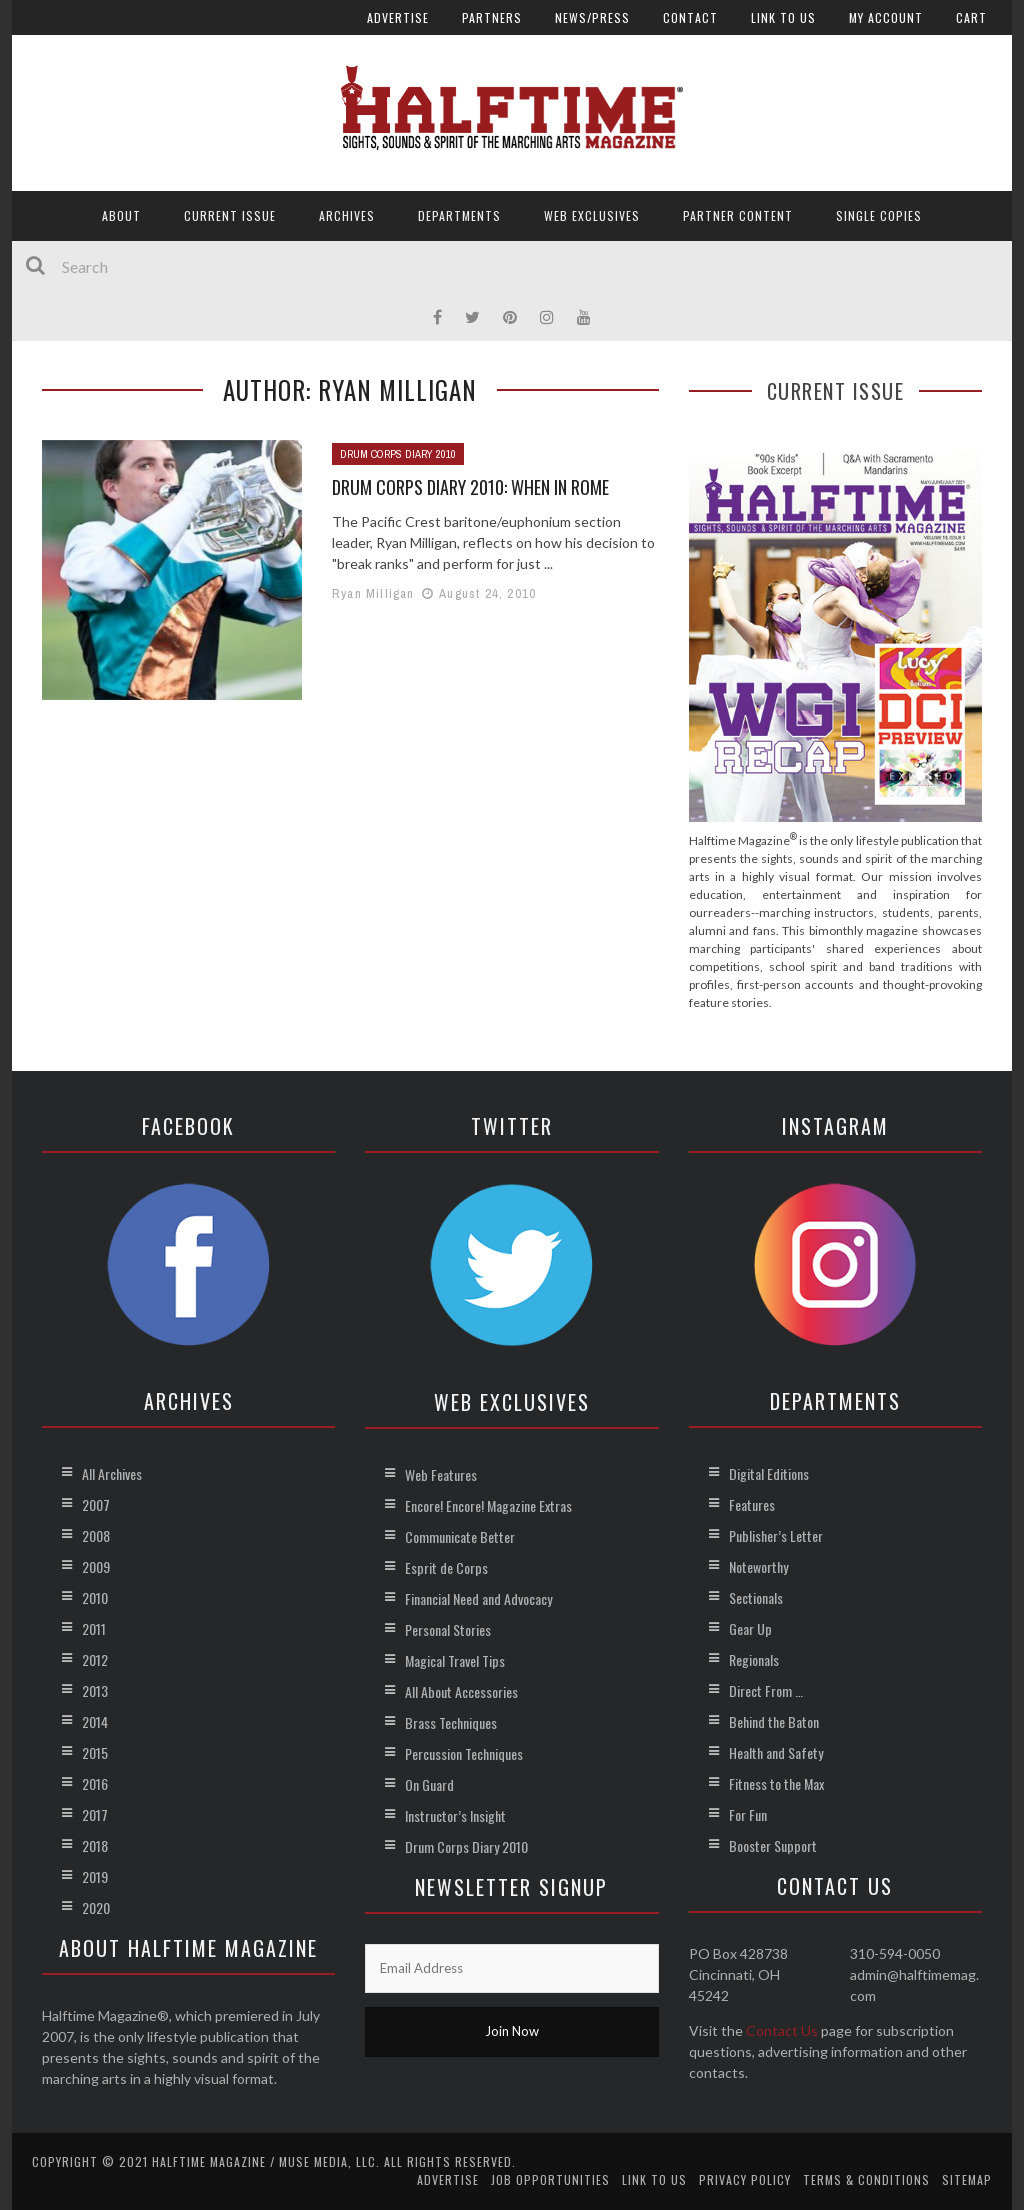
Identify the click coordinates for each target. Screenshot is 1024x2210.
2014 (95, 1721)
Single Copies (879, 215)
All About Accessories (461, 1691)
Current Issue (230, 215)
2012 (95, 1659)
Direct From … (766, 1690)
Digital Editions (769, 1473)
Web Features (441, 1474)
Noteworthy (758, 1566)
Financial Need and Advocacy (478, 1598)
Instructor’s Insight (455, 1815)
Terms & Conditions (866, 2179)
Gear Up (750, 1628)
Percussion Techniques (464, 1753)
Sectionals (756, 1597)
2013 (95, 1690)
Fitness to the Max (776, 1783)
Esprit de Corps (446, 1567)
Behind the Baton (774, 1721)
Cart (971, 17)
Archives (347, 215)
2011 (94, 1628)
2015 (95, 1752)
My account (886, 17)
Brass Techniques (451, 1722)
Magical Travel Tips (455, 1660)
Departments (459, 215)
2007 (96, 1504)
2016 (95, 1783)
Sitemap (967, 2179)
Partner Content (738, 215)
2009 (96, 1566)
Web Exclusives (592, 215)
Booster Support (773, 1845)
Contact (690, 17)
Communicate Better (460, 1536)
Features (752, 1504)
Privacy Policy (745, 2179)
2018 (95, 1845)
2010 (95, 1597)
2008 (96, 1535)
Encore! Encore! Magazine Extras (488, 1505)
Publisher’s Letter (776, 1535)
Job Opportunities (550, 2179)
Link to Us (783, 17)
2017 (95, 1814)
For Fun (748, 1814)
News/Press (592, 17)
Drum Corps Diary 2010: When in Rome (470, 487)
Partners (492, 17)
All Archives (112, 1473)
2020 (96, 1907)
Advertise (398, 17)
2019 (95, 1876)
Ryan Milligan (373, 593)
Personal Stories (448, 1629)
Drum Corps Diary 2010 (398, 454)
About (121, 215)
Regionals (754, 1659)
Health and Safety (776, 1752)
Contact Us (782, 2030)
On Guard (429, 1784)
